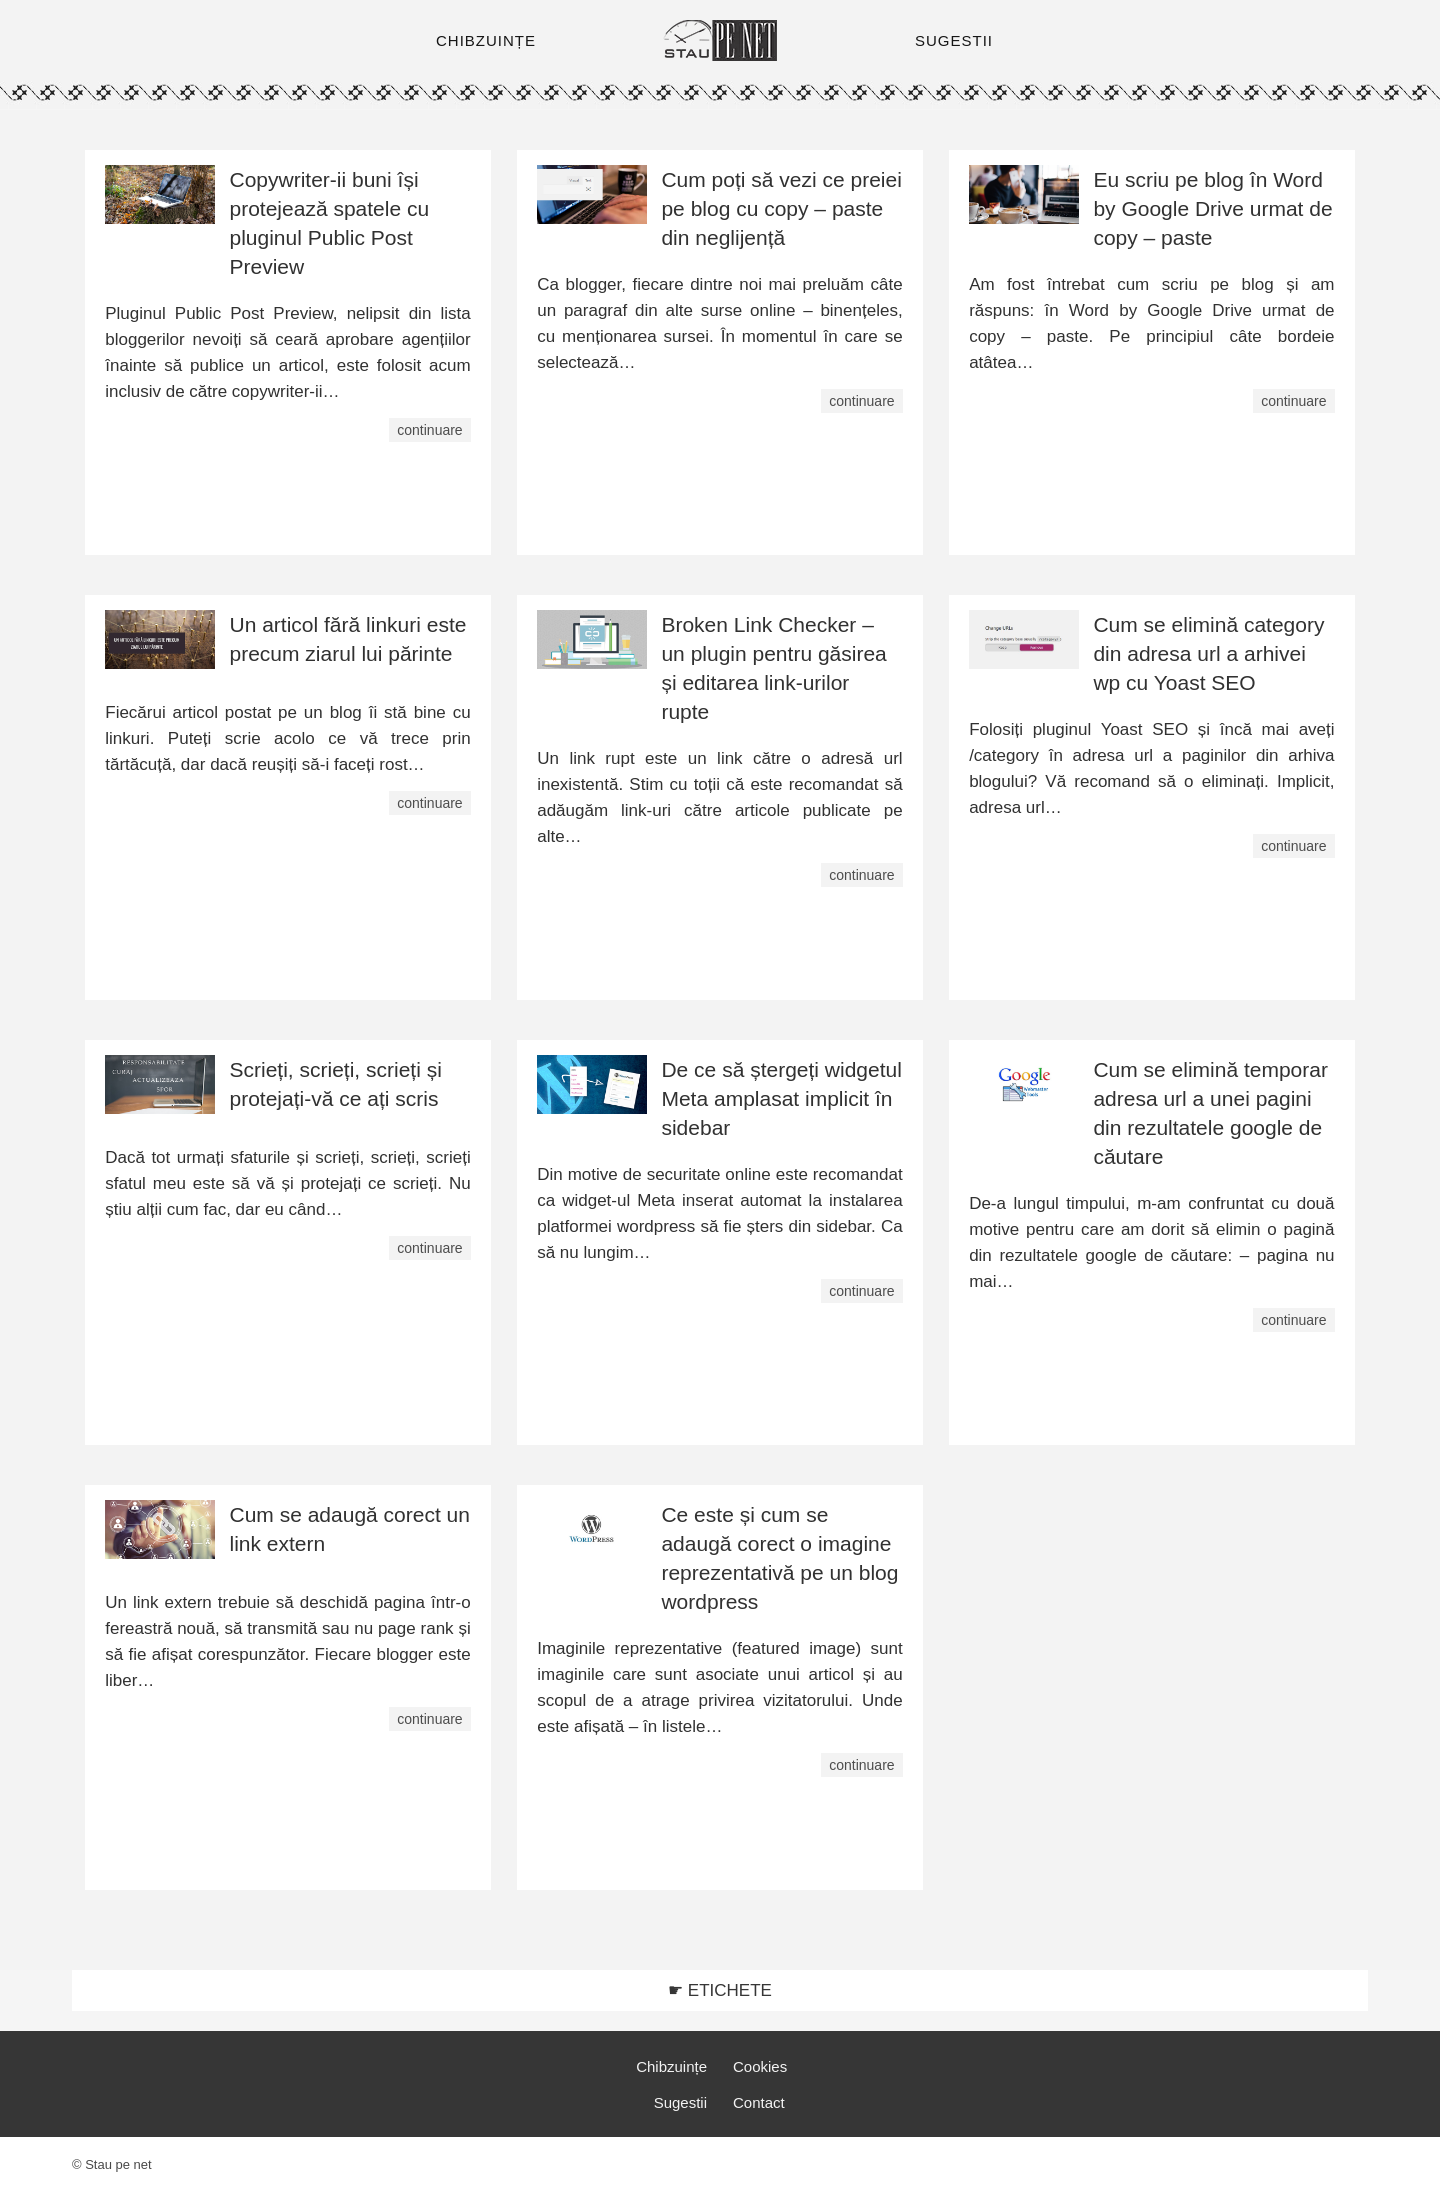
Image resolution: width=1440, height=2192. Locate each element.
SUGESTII (954, 40)
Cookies (760, 2066)
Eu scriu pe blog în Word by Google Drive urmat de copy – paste (1212, 208)
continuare (429, 430)
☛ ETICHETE (720, 1990)
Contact (759, 2102)
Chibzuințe (671, 2066)
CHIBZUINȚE (486, 40)
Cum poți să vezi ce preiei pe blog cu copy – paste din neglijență (781, 208)
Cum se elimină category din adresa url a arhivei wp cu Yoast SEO (1208, 653)
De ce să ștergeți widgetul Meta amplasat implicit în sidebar (781, 1098)
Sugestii (680, 2102)
